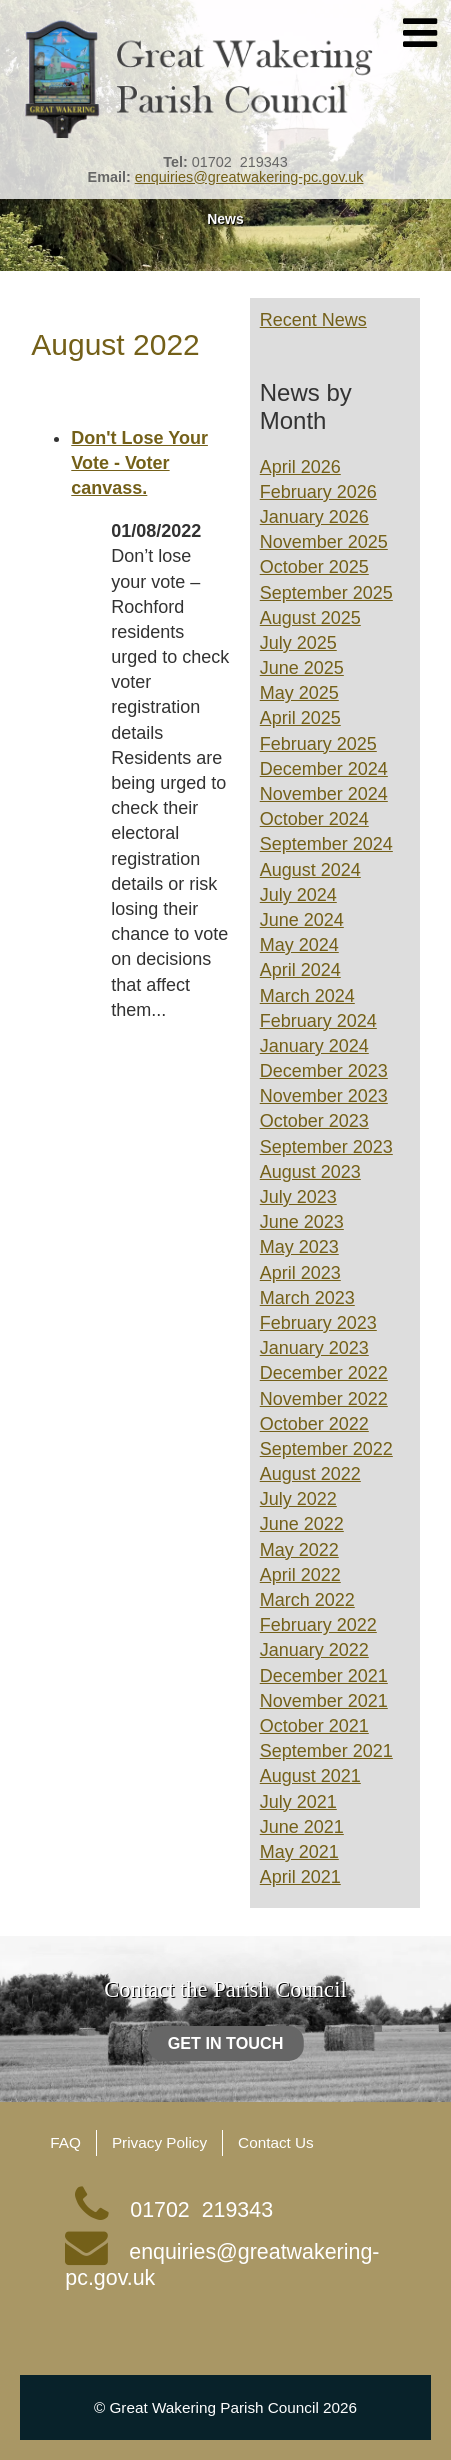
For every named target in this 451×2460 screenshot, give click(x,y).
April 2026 (300, 467)
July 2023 (298, 1197)
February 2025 (318, 744)
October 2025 (314, 567)
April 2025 (300, 718)
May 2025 (299, 693)
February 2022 (318, 1625)
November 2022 (324, 1399)
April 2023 (300, 1273)
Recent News (313, 320)
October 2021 (314, 1726)
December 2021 (324, 1676)
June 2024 (302, 920)
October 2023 (314, 1121)
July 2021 (298, 1802)
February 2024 (318, 1021)
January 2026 (314, 517)
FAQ (65, 2142)
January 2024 (314, 1046)
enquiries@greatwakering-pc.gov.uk (249, 177)
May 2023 (299, 1247)
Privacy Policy (159, 2142)
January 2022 (314, 1650)
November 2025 (324, 542)
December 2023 (324, 1071)
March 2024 (307, 996)
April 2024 (300, 970)
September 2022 (326, 1449)
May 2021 (299, 1852)
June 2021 (302, 1827)
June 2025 (302, 668)
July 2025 (298, 643)
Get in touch (226, 2043)
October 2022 (314, 1424)
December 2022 (324, 1373)
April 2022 (300, 1575)
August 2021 (310, 1776)
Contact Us (276, 2142)
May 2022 (299, 1550)
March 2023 (307, 1298)
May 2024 (299, 945)
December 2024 (324, 769)
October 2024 (314, 819)
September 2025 (326, 593)
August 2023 (310, 1172)
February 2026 (318, 492)
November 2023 (324, 1096)
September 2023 (326, 1147)
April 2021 (300, 1877)
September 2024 (326, 844)
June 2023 (302, 1222)
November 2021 (324, 1701)
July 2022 (298, 1499)
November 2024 (324, 794)
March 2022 (307, 1600)
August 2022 (310, 1474)
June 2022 (302, 1524)
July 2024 (298, 895)
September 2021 (326, 1751)
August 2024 (310, 870)
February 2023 (318, 1323)
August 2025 (310, 618)
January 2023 (314, 1348)
